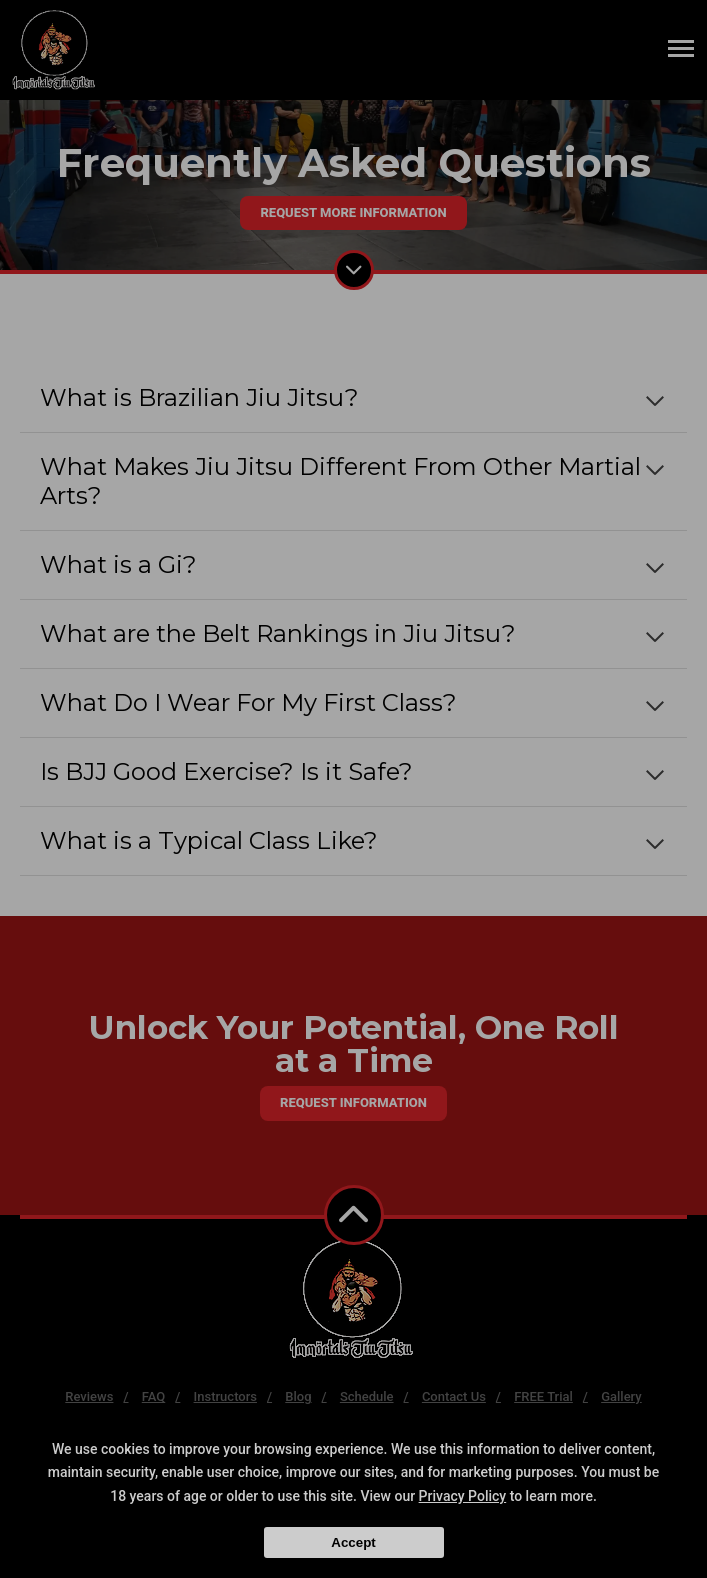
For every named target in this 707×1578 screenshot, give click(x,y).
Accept (353, 1542)
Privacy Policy (463, 1496)
